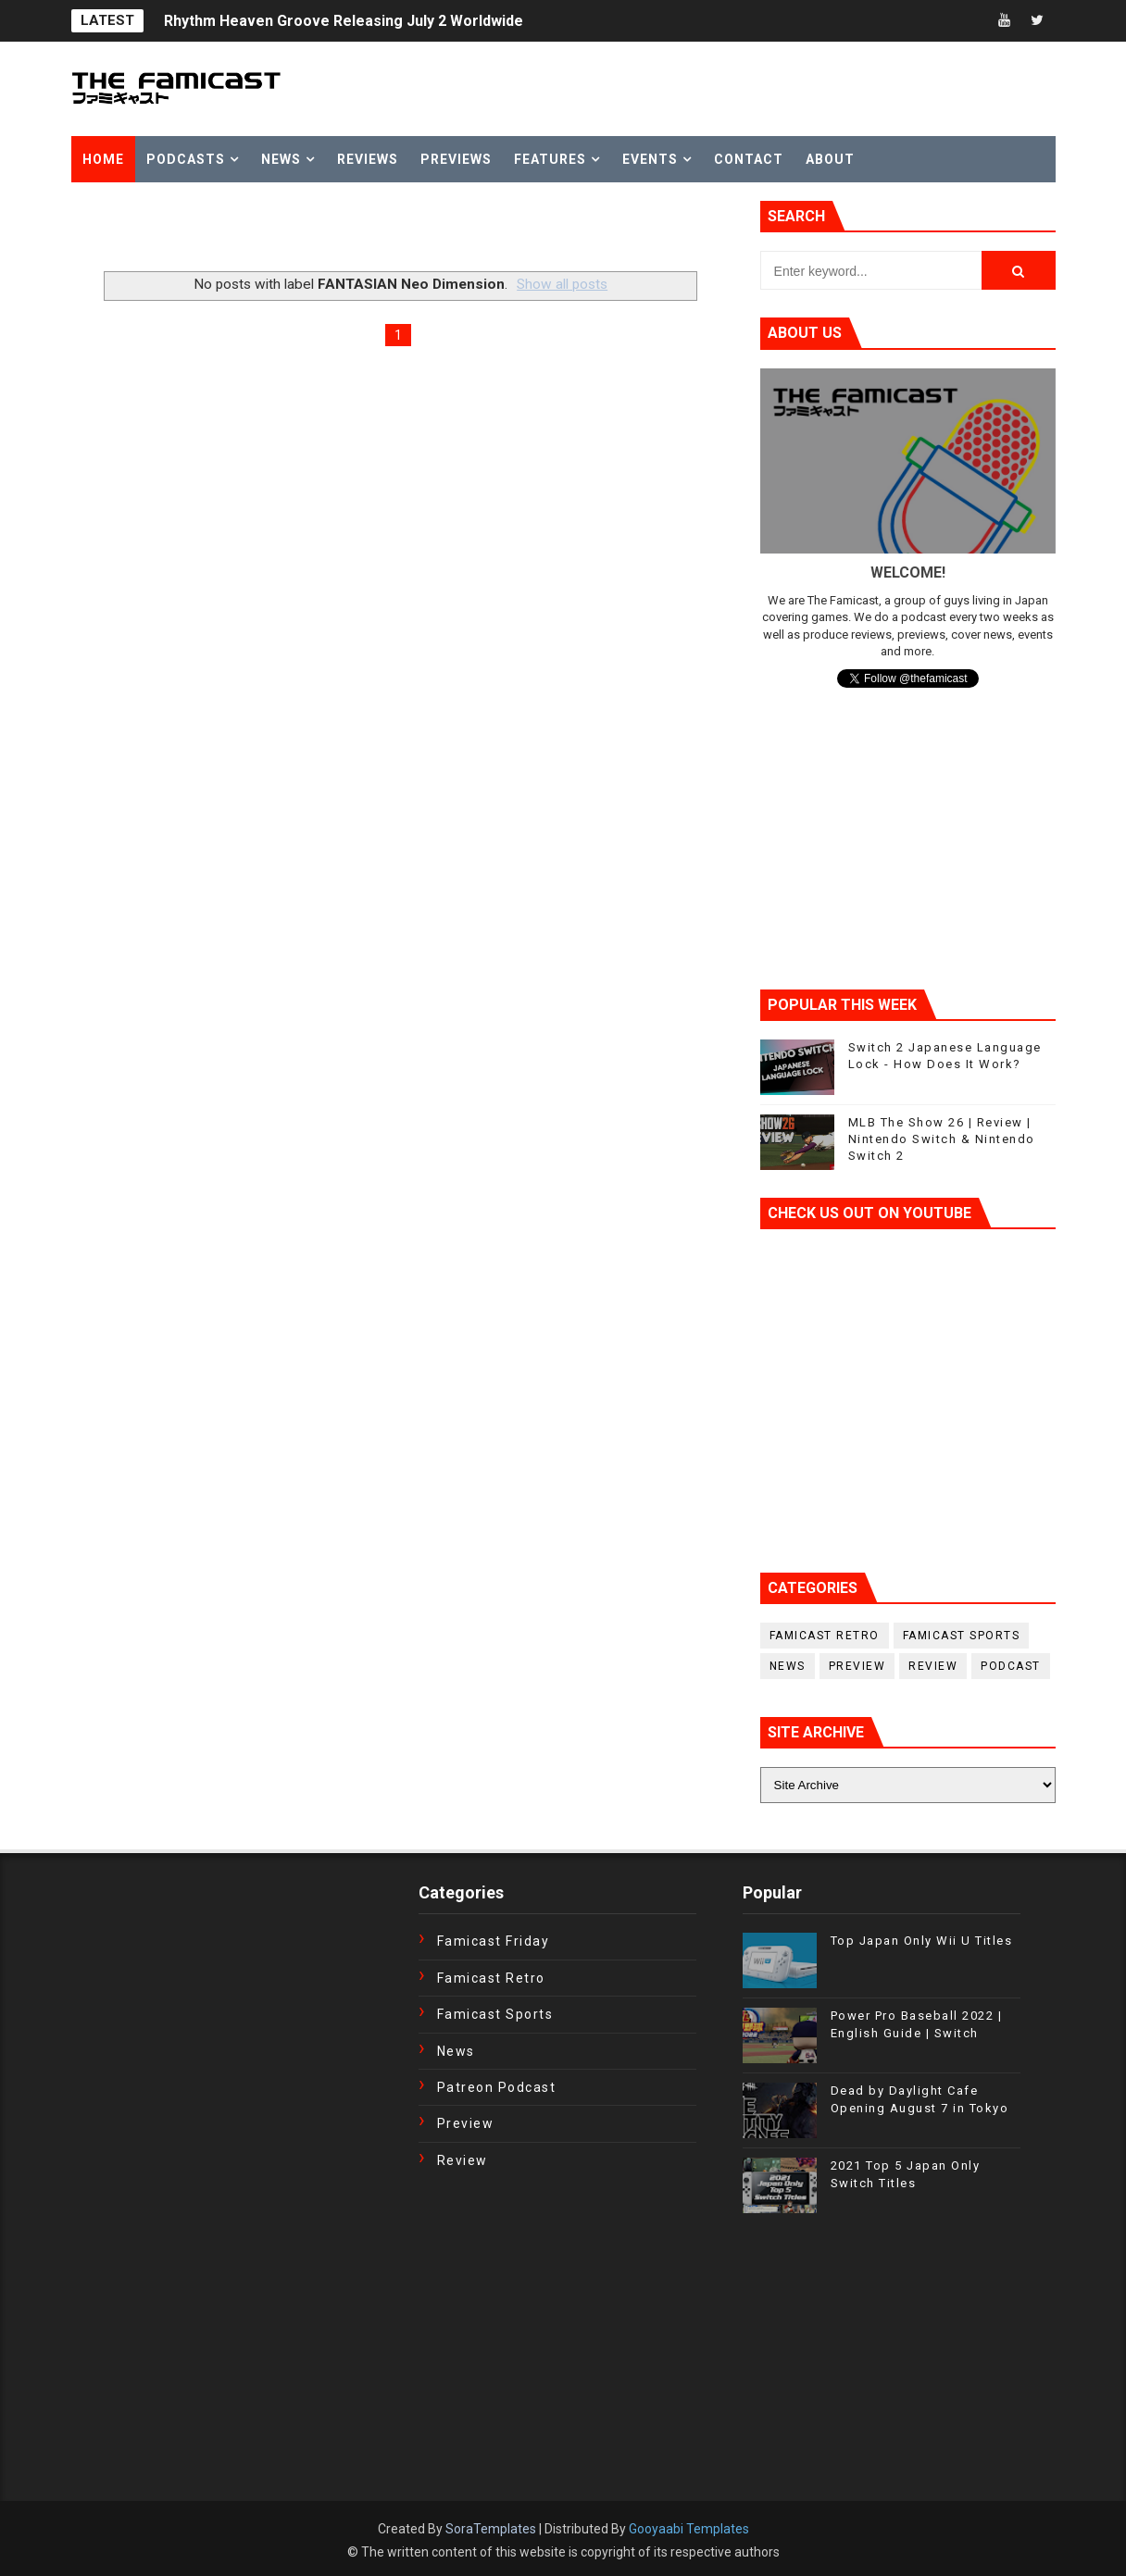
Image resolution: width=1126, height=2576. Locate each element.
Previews (456, 159)
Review (932, 1666)
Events (650, 159)
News (281, 159)
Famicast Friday (493, 1941)
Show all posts (562, 284)
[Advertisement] (288, 228)
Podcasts (185, 159)
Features (550, 159)
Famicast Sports (961, 1635)
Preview (857, 1666)
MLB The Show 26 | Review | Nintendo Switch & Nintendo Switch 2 (941, 1139)
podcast (1011, 1666)
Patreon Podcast (497, 2087)
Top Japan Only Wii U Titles (922, 1941)
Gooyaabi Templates (689, 2528)
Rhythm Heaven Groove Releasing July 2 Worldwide (343, 21)
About (830, 159)
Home (103, 159)
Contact (748, 159)
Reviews (367, 159)
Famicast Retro (824, 1635)
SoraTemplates (490, 2528)
